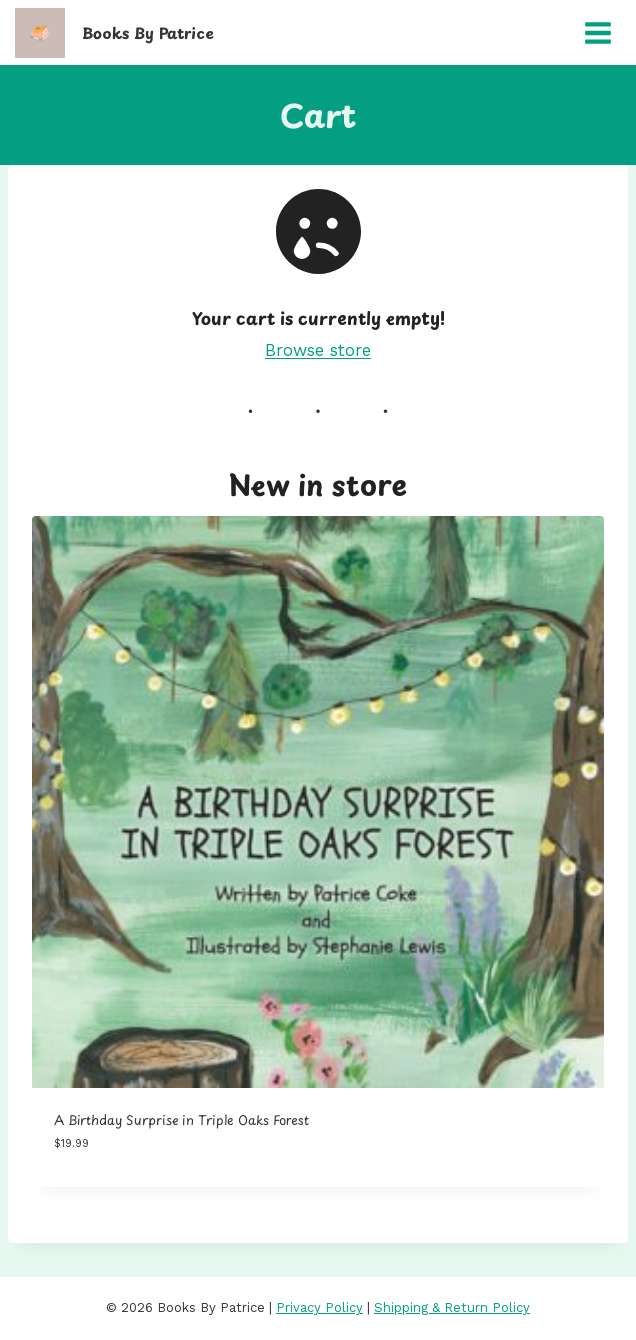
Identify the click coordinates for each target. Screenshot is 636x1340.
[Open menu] (597, 32)
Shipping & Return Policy (452, 1307)
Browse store (318, 350)
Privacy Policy (319, 1307)
